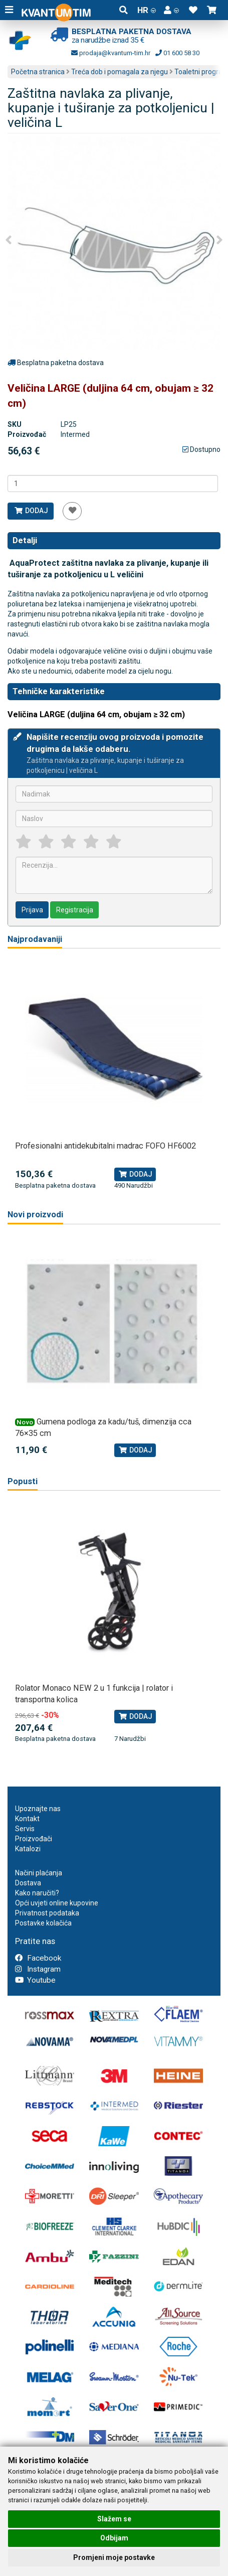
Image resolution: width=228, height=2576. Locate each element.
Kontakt (27, 1819)
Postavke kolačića (43, 1923)
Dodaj (31, 511)
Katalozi (28, 1849)
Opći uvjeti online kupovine (56, 1903)
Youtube (35, 1980)
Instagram (38, 1969)
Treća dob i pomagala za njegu (119, 72)
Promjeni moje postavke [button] (114, 2557)
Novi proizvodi (35, 1214)
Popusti (23, 1481)
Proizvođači (33, 1839)
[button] (171, 10)
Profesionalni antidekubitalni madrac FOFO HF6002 (105, 1146)
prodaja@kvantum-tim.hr (110, 53)
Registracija (74, 910)
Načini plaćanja (38, 1873)
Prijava (32, 910)
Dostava (28, 1883)
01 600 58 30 (177, 53)
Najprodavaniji (35, 939)
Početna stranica (38, 72)
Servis (25, 1829)
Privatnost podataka (47, 1913)
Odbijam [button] (114, 2538)
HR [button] (146, 10)
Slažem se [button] (114, 2519)
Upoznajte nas (38, 1809)
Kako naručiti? (37, 1893)
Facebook (38, 1958)
